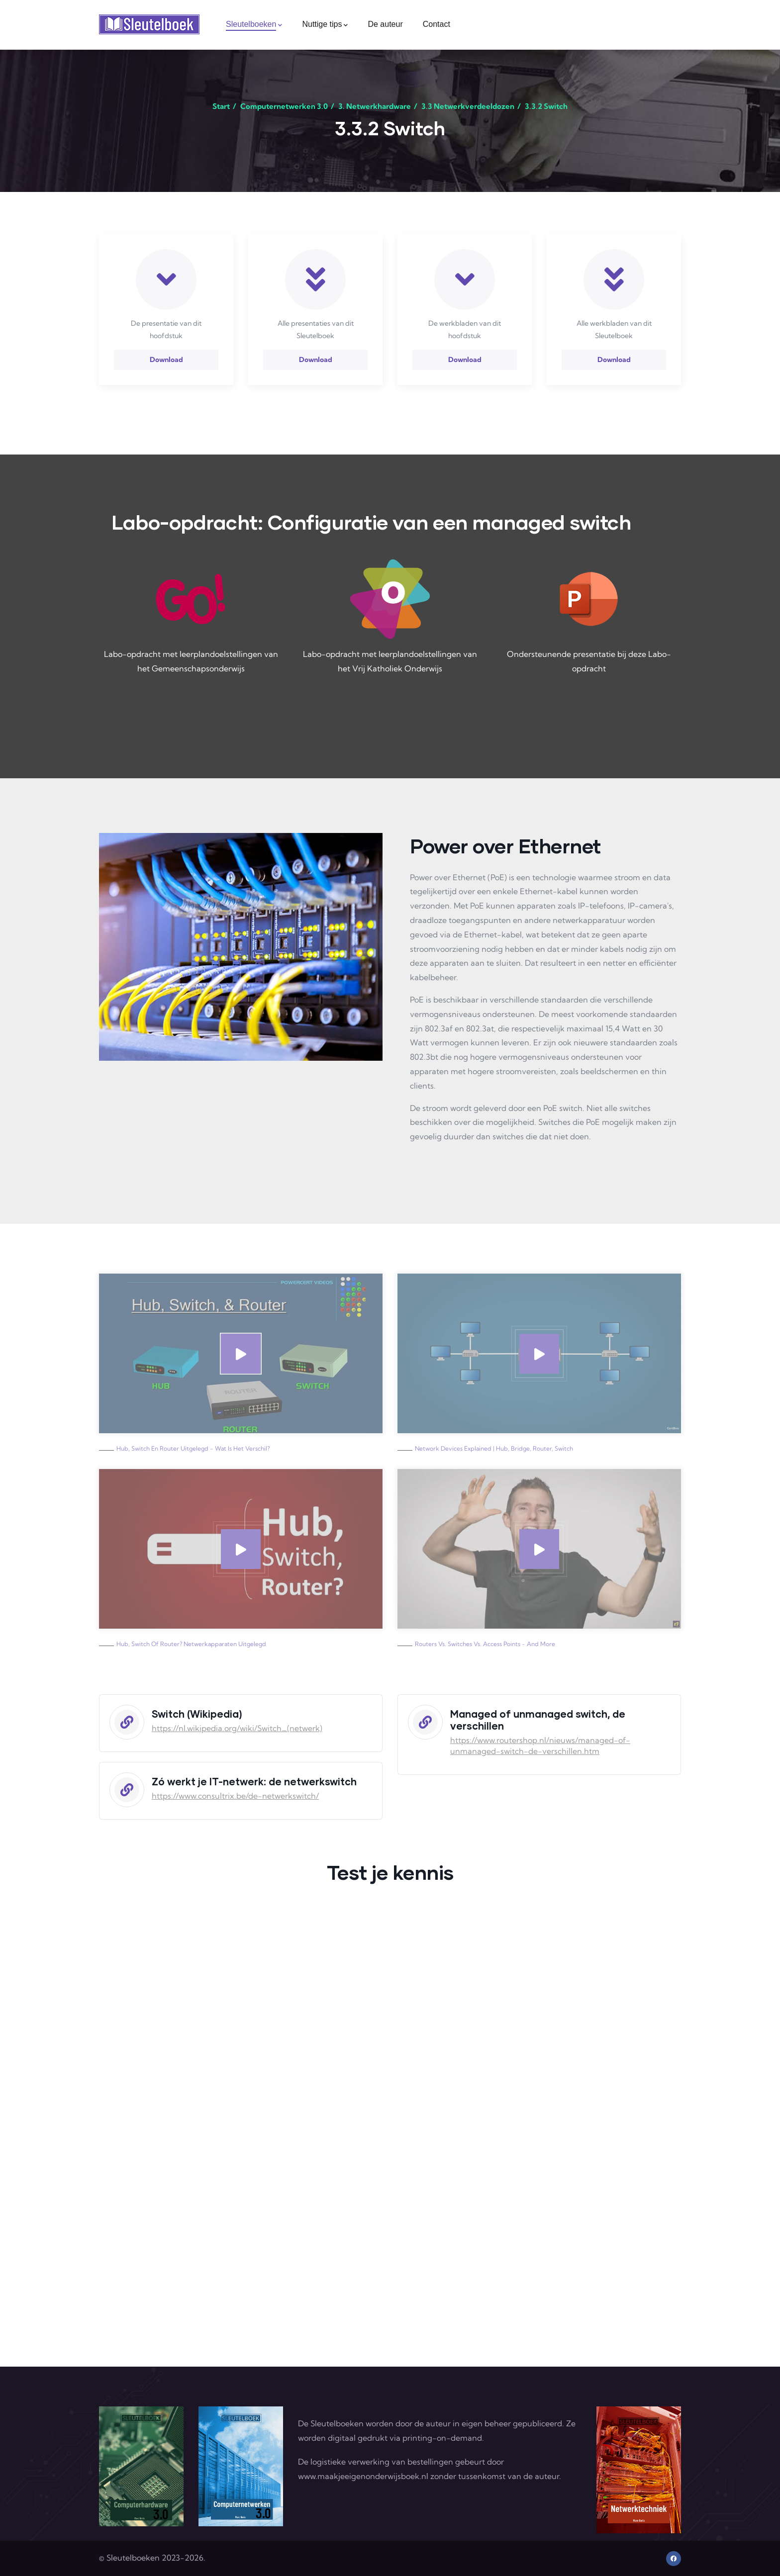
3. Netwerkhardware (374, 106)
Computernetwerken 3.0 (284, 106)
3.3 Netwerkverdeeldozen (467, 106)
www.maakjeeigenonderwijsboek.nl (363, 2476)
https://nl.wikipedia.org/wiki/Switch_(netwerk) (237, 1728)
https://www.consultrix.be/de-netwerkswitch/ (235, 1796)
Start (221, 106)
